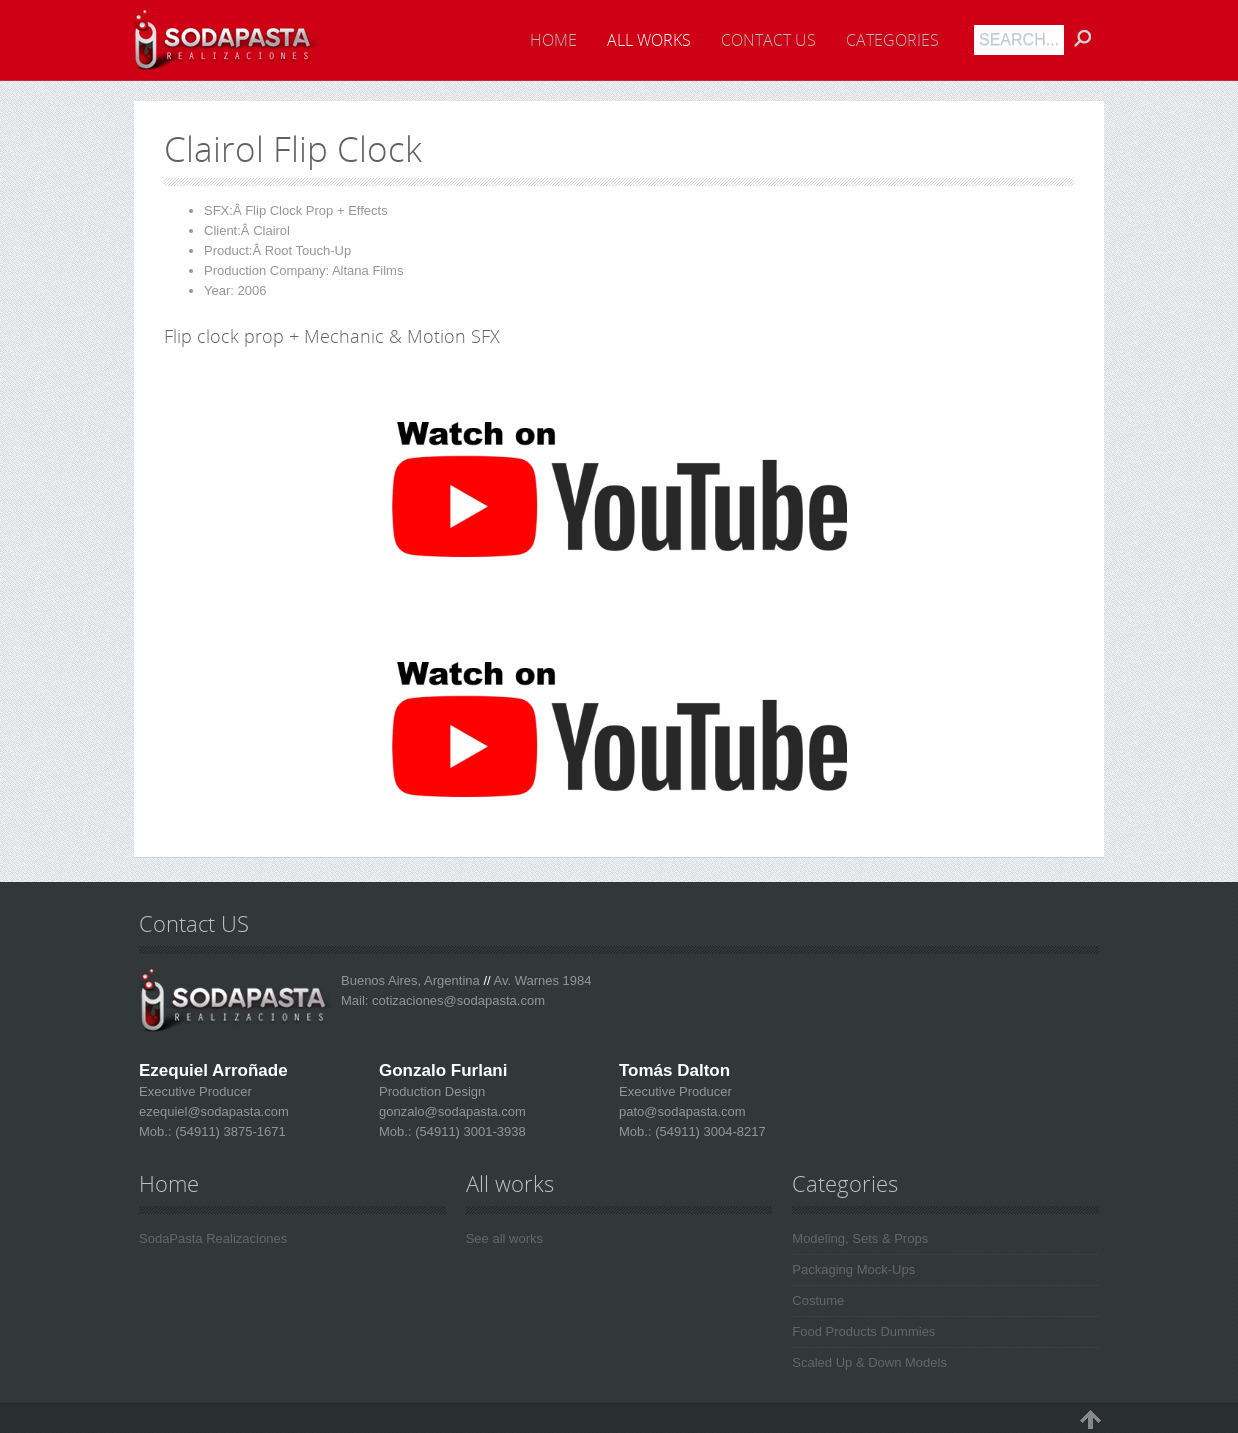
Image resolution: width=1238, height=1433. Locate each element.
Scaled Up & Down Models (869, 1362)
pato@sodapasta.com (682, 1111)
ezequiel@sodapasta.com (214, 1111)
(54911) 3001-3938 (469, 1131)
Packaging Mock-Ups (853, 1269)
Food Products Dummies (863, 1331)
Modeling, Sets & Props (860, 1238)
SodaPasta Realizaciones (213, 1238)
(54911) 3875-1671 (229, 1131)
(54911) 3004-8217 (709, 1131)
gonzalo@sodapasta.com (452, 1111)
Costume (818, 1300)
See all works (504, 1238)
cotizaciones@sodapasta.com (458, 1000)
